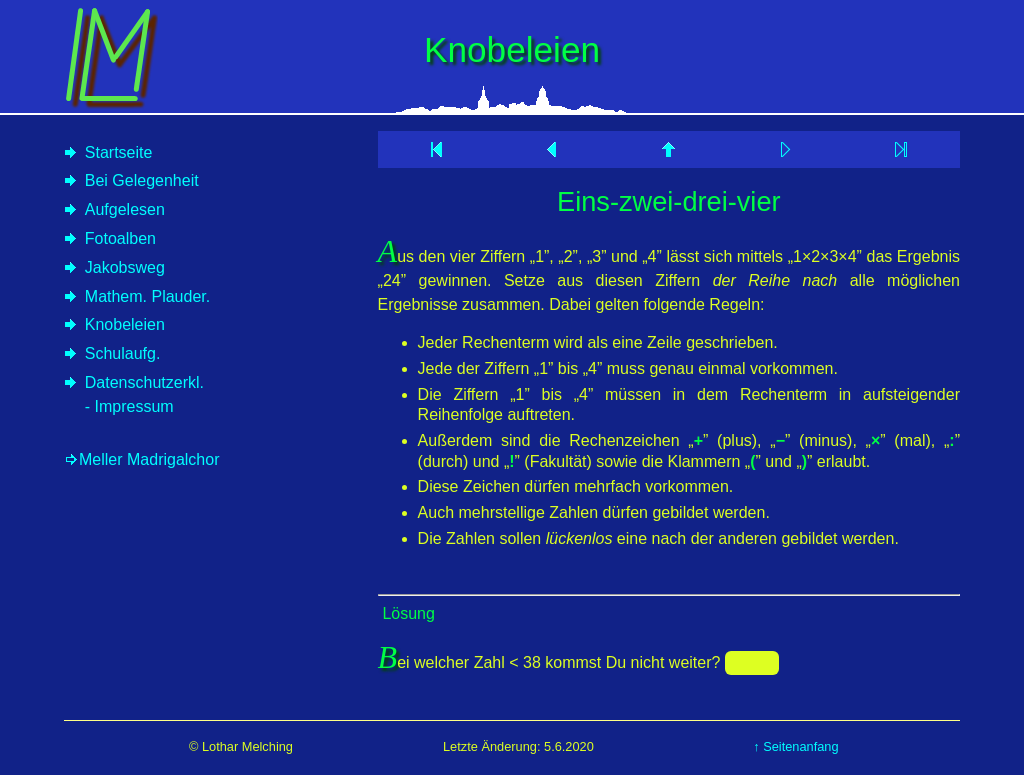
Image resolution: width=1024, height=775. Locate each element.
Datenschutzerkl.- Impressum (144, 394)
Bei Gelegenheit (142, 180)
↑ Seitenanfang (795, 746)
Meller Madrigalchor (149, 459)
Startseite (119, 152)
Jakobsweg (125, 267)
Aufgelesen (125, 209)
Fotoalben (120, 238)
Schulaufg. (123, 353)
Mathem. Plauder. (147, 296)
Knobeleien (125, 324)
